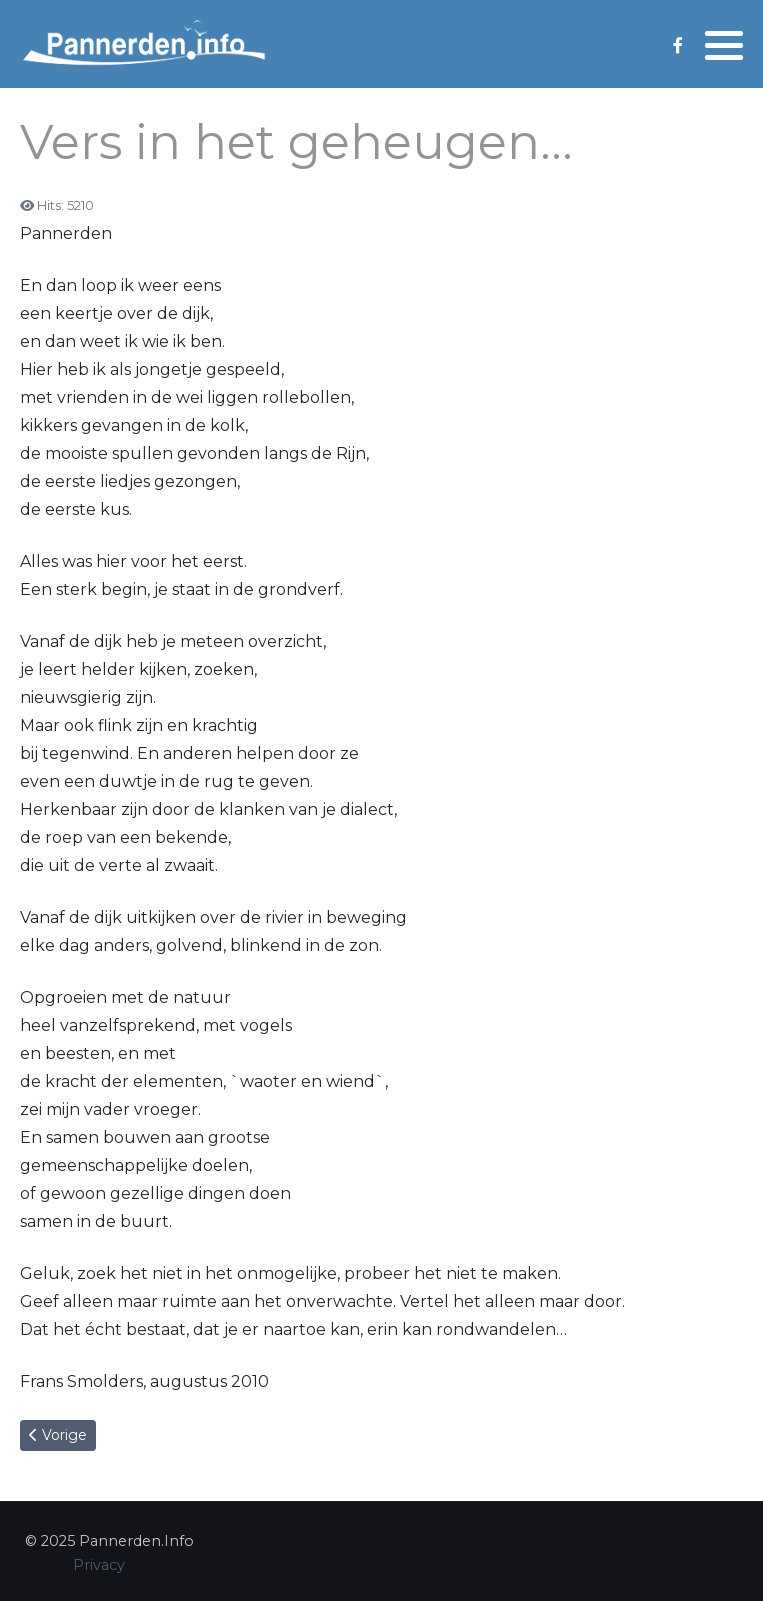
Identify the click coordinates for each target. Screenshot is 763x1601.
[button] (724, 45)
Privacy (99, 1565)
